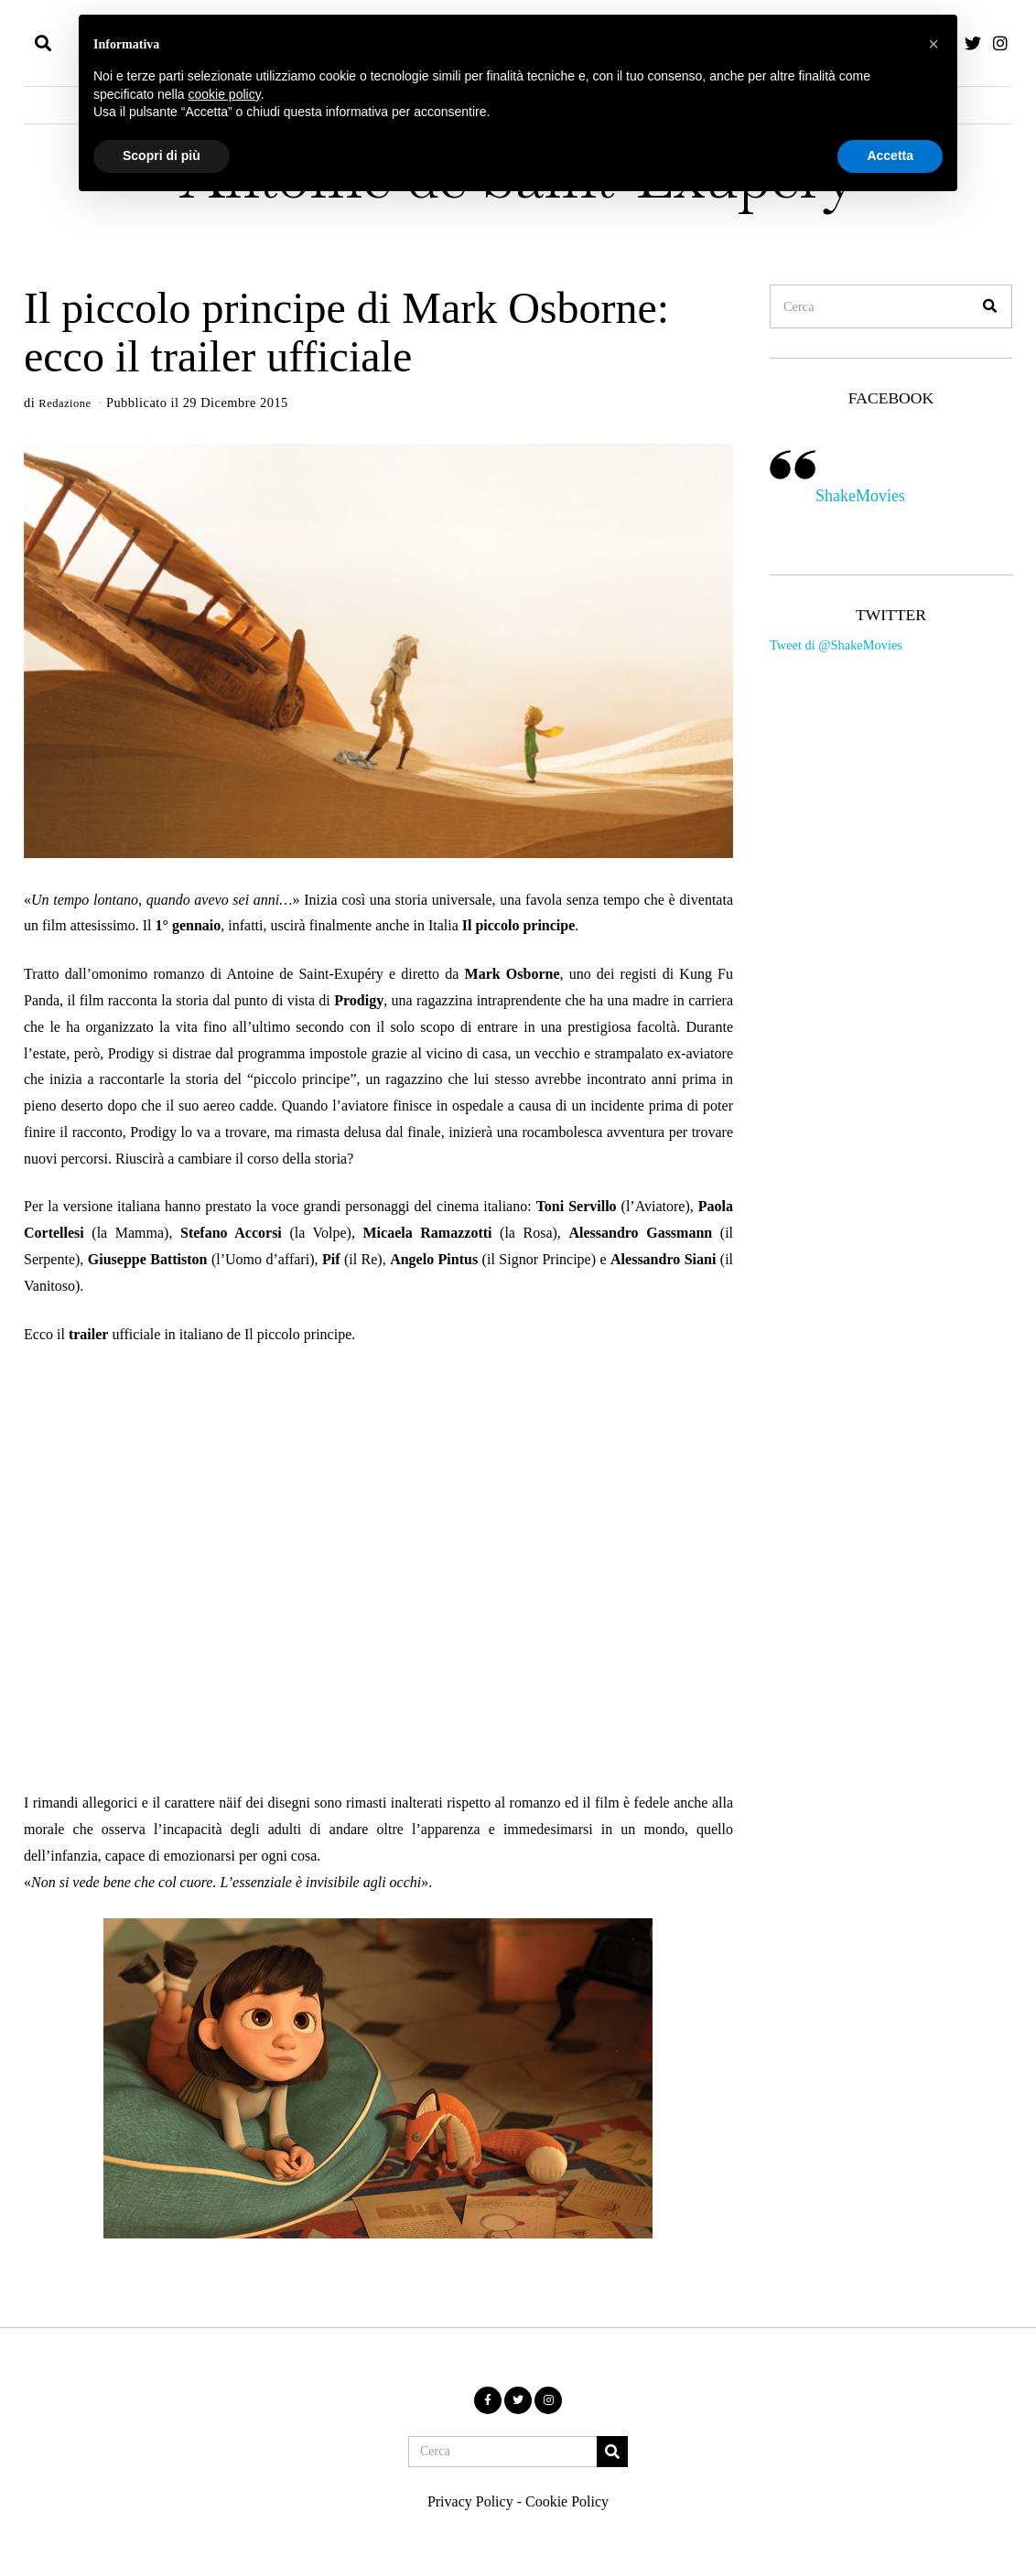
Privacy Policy (470, 2503)
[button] (990, 306)
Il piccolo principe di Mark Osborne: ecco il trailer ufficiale (346, 332)
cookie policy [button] (225, 94)
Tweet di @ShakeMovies (836, 645)
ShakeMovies (860, 496)
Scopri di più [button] (161, 155)
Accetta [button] (890, 155)
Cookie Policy (567, 2503)
